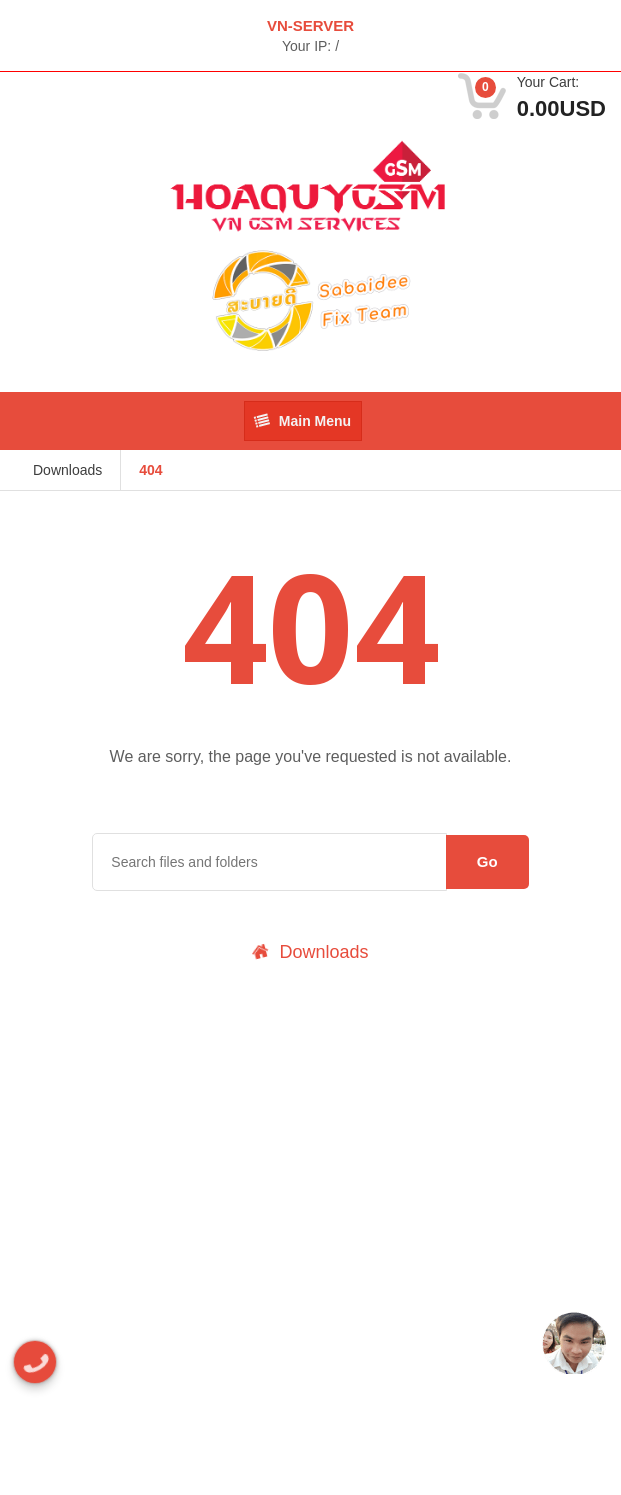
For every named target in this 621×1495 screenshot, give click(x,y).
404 (150, 470)
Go (487, 861)
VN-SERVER (310, 25)
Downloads (67, 470)
